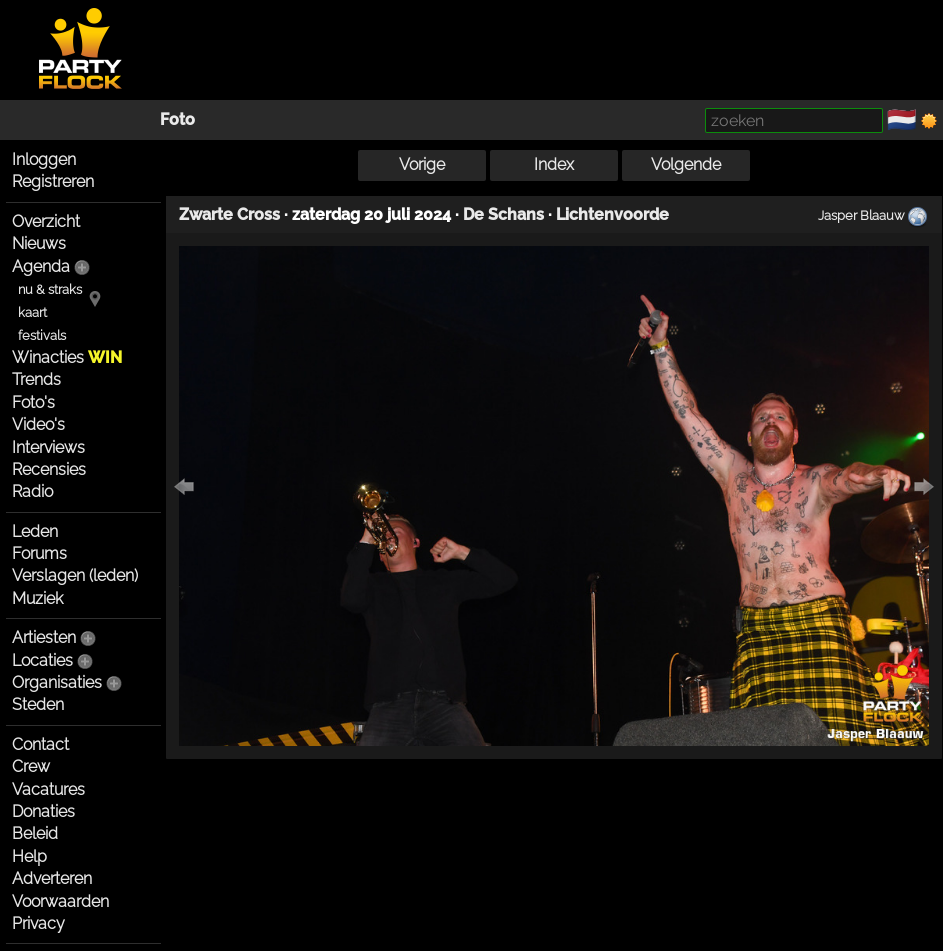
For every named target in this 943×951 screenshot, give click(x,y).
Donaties (43, 811)
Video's (38, 424)
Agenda (41, 266)
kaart (32, 312)
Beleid (35, 833)
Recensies (49, 469)
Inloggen (44, 159)
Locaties (42, 660)
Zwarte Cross (229, 214)
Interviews (48, 447)
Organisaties (57, 682)
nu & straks (50, 289)
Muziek (37, 598)
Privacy (38, 923)
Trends (36, 379)
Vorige (422, 164)
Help (29, 856)
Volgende (686, 164)
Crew (31, 766)
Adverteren (52, 878)
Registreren (53, 181)
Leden (35, 531)
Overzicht (46, 221)
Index (554, 164)
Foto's (33, 402)
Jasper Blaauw (861, 215)
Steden (38, 704)
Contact (40, 744)
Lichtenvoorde (612, 214)
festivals (42, 335)
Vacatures (48, 789)
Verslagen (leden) (75, 575)
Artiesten (44, 637)
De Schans (503, 214)
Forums (39, 553)
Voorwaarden (60, 901)
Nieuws (39, 243)
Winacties (67, 357)
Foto (177, 119)
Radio (32, 491)
